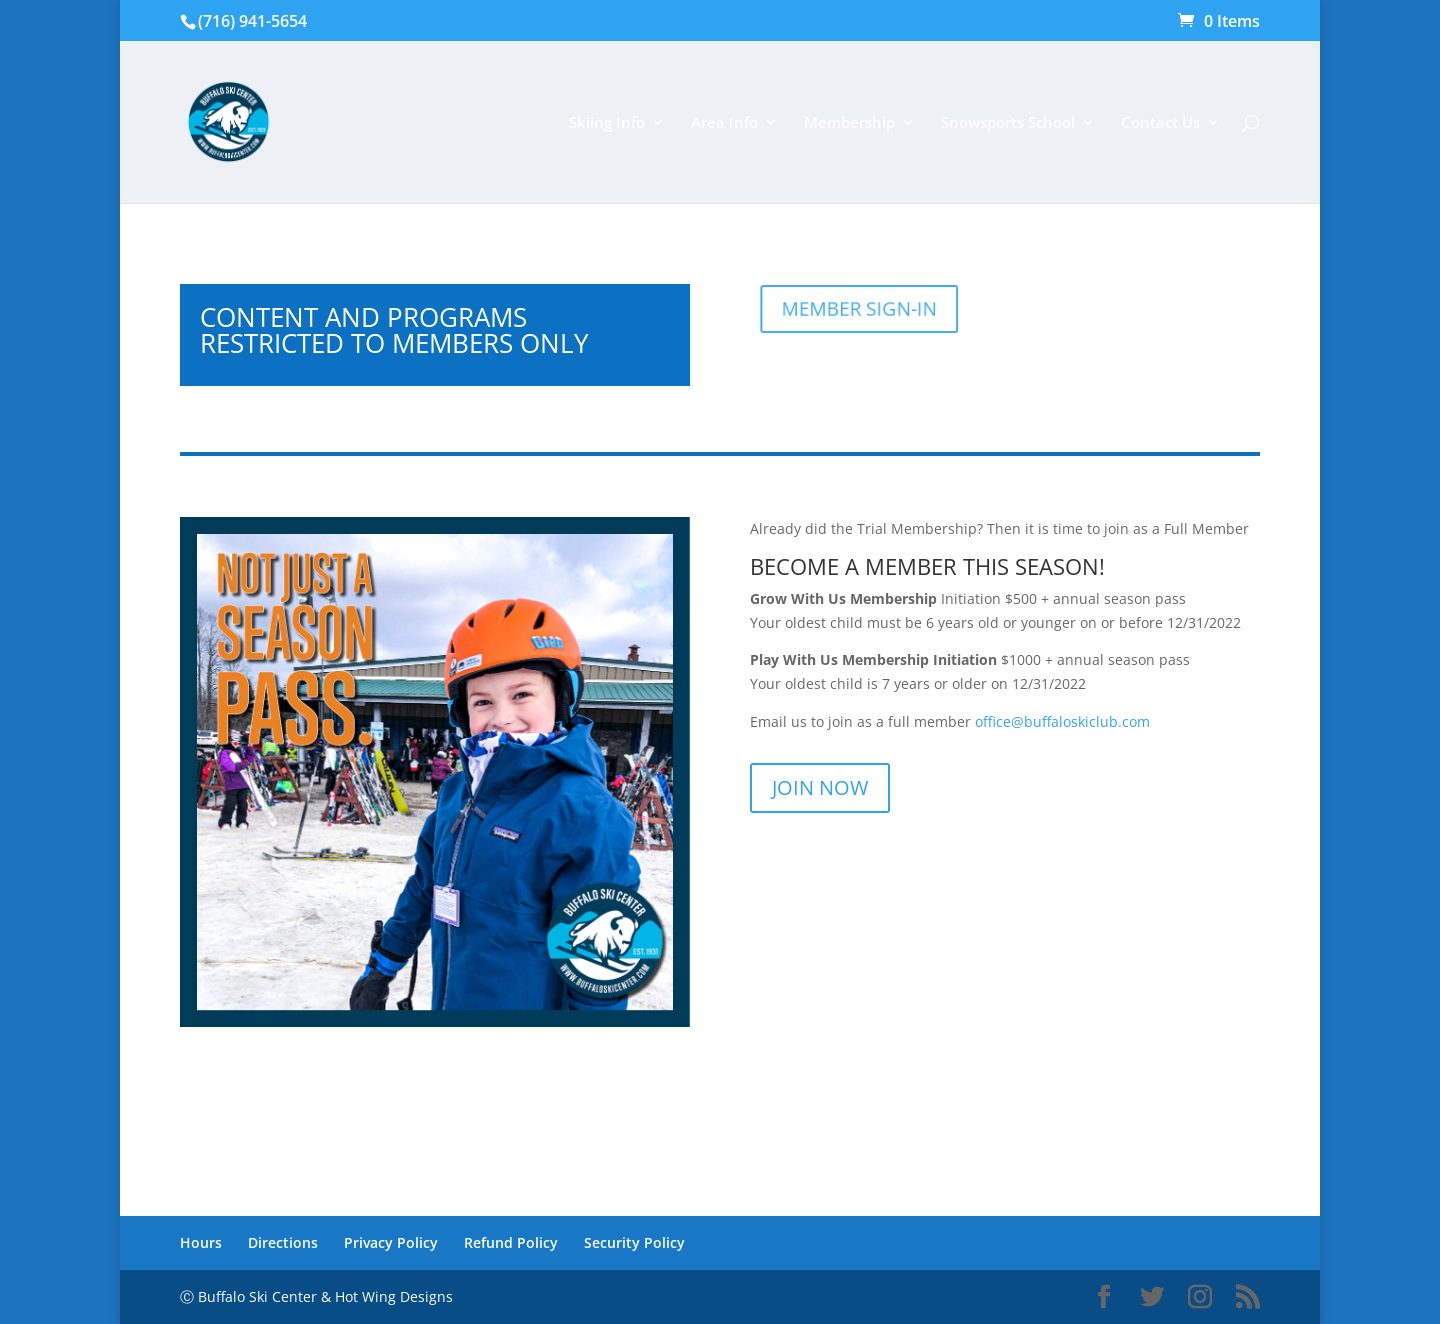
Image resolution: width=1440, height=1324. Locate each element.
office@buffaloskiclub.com (1062, 721)
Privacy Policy (391, 1242)
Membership (849, 123)
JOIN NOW (820, 787)
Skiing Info (607, 123)
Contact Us (1160, 123)
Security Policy (634, 1242)
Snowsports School (1008, 123)
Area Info (724, 123)
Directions (283, 1242)
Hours (201, 1242)
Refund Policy (511, 1242)
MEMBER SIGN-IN (868, 308)
